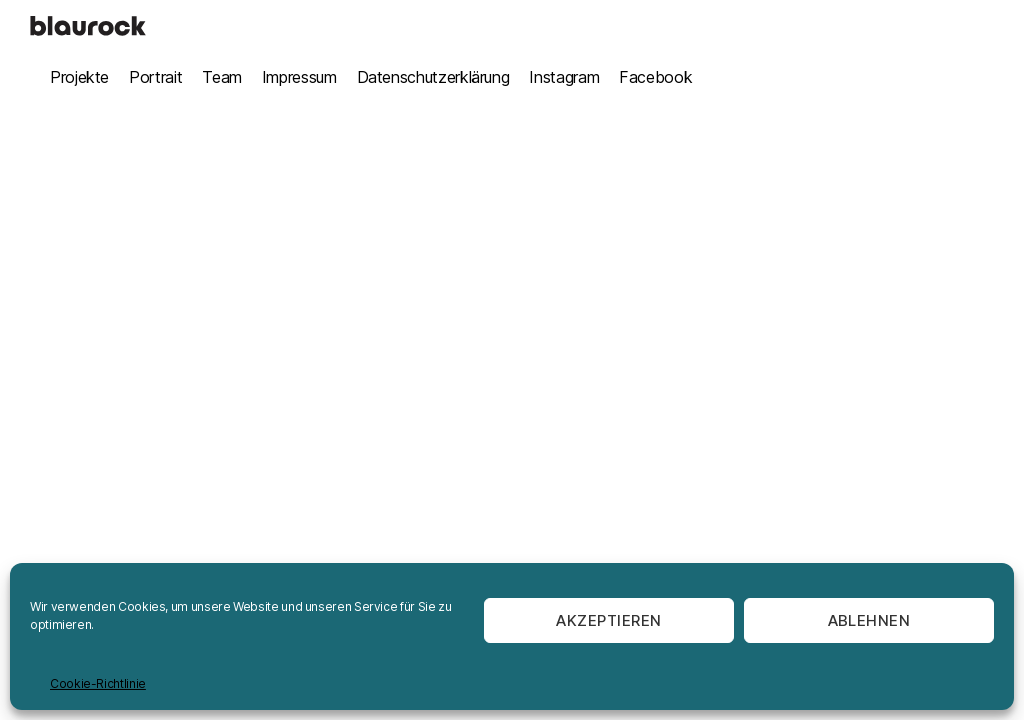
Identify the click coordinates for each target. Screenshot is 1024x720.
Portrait (155, 77)
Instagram (564, 77)
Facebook (655, 77)
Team (222, 77)
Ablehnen (869, 620)
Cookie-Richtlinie (98, 683)
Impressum (299, 77)
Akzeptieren (609, 620)
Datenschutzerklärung (433, 77)
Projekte (79, 77)
